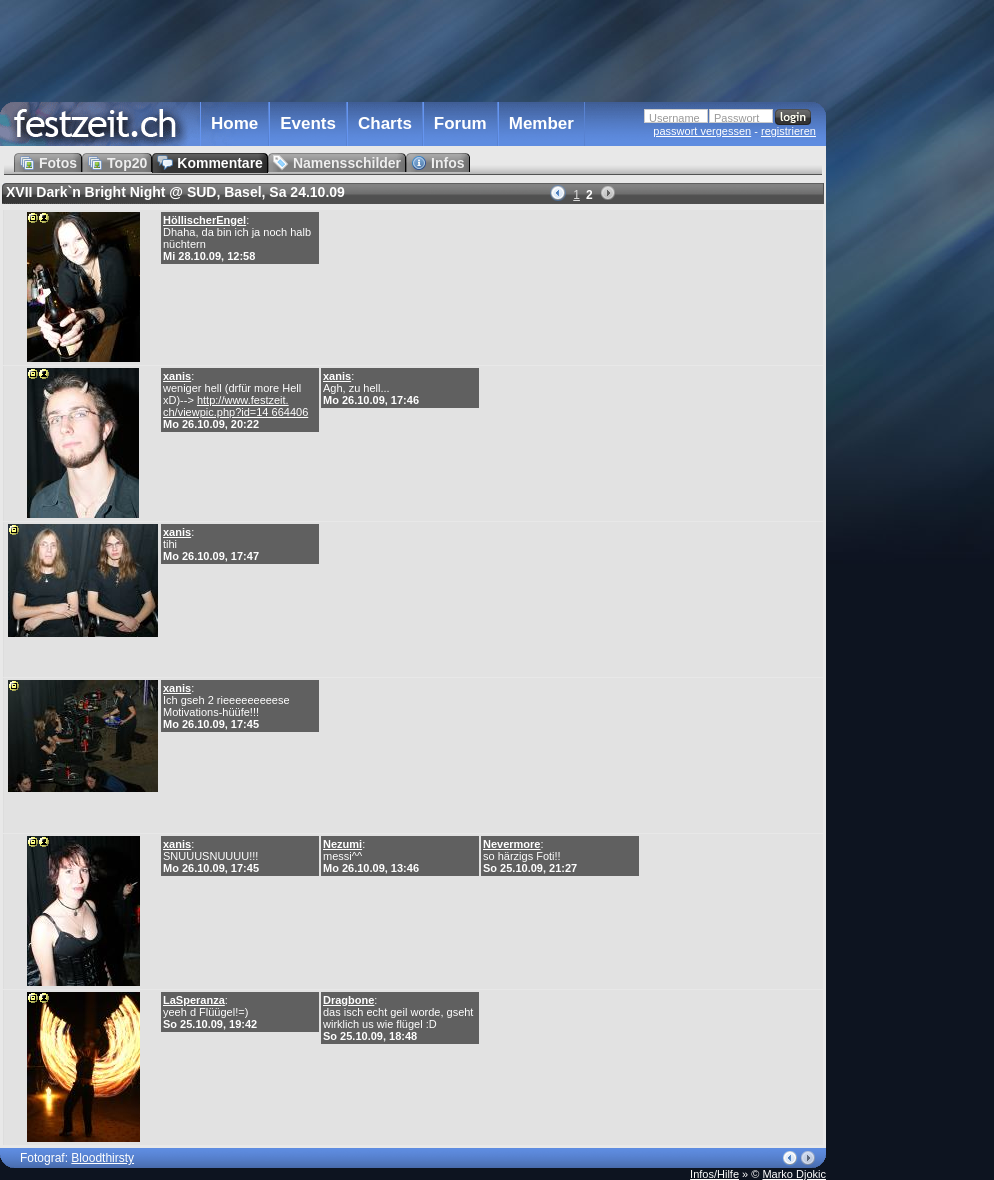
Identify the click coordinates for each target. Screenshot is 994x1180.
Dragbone (348, 1000)
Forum (460, 123)
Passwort (736, 118)
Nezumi (342, 844)
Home (234, 123)
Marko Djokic (794, 1174)
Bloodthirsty (102, 1158)
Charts (385, 123)
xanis (177, 376)
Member (541, 123)
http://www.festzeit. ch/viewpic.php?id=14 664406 (235, 406)
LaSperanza (194, 1000)
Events (308, 123)
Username (674, 118)
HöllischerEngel (204, 220)
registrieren (788, 131)
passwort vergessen (702, 131)
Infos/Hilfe (714, 1174)
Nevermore (511, 844)
